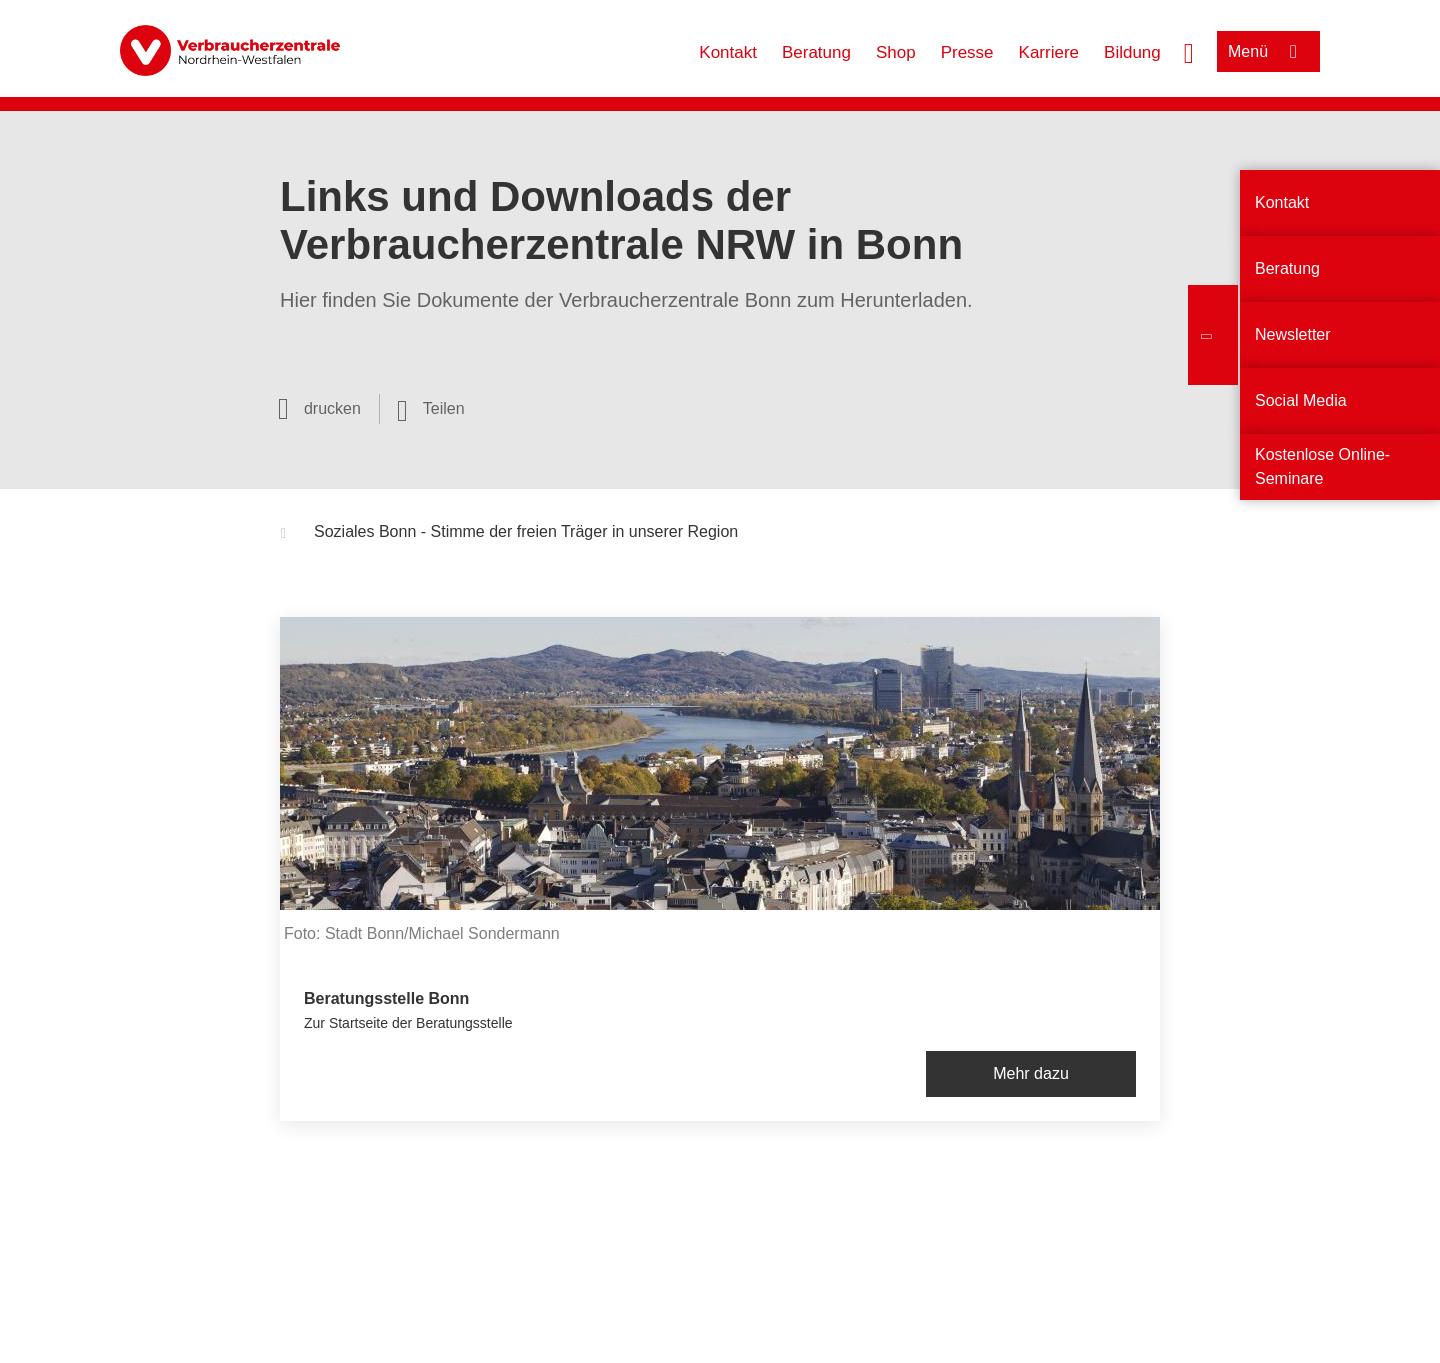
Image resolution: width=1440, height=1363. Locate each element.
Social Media (1301, 400)
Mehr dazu (1031, 1073)
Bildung (1132, 52)
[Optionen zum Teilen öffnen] (431, 409)
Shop (896, 52)
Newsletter (1293, 334)
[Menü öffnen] (1268, 51)
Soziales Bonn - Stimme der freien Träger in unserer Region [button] (509, 534)
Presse (967, 52)
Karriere (1049, 52)
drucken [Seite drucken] (332, 408)
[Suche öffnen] (1189, 51)
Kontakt (728, 52)
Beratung (816, 52)
